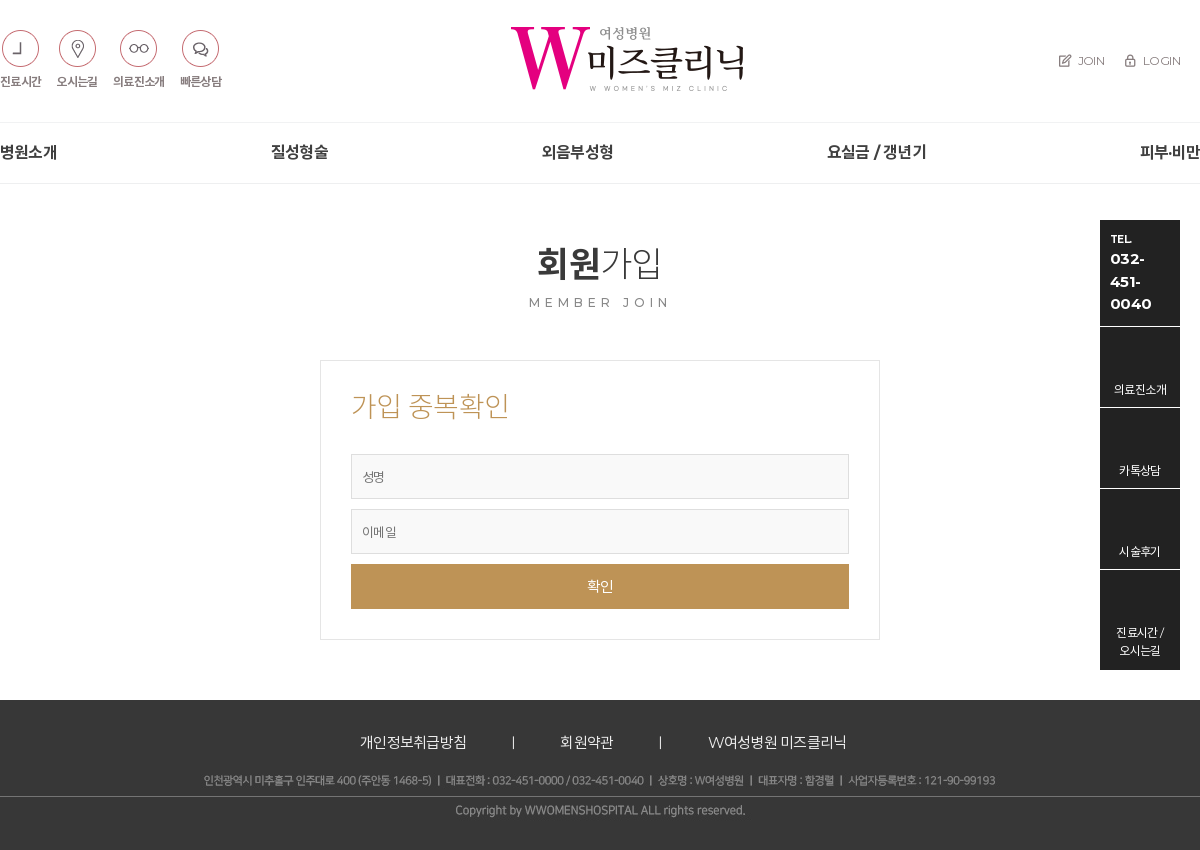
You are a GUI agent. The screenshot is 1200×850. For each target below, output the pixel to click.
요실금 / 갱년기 (876, 152)
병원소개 (28, 152)
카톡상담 (1140, 470)
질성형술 (299, 152)
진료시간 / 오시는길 (1139, 641)
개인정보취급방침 (413, 742)
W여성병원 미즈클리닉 (777, 742)
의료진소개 (1140, 389)
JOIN (1081, 60)
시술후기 (1140, 551)
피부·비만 (1170, 152)
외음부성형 (577, 152)
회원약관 (586, 742)
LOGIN (1152, 60)
